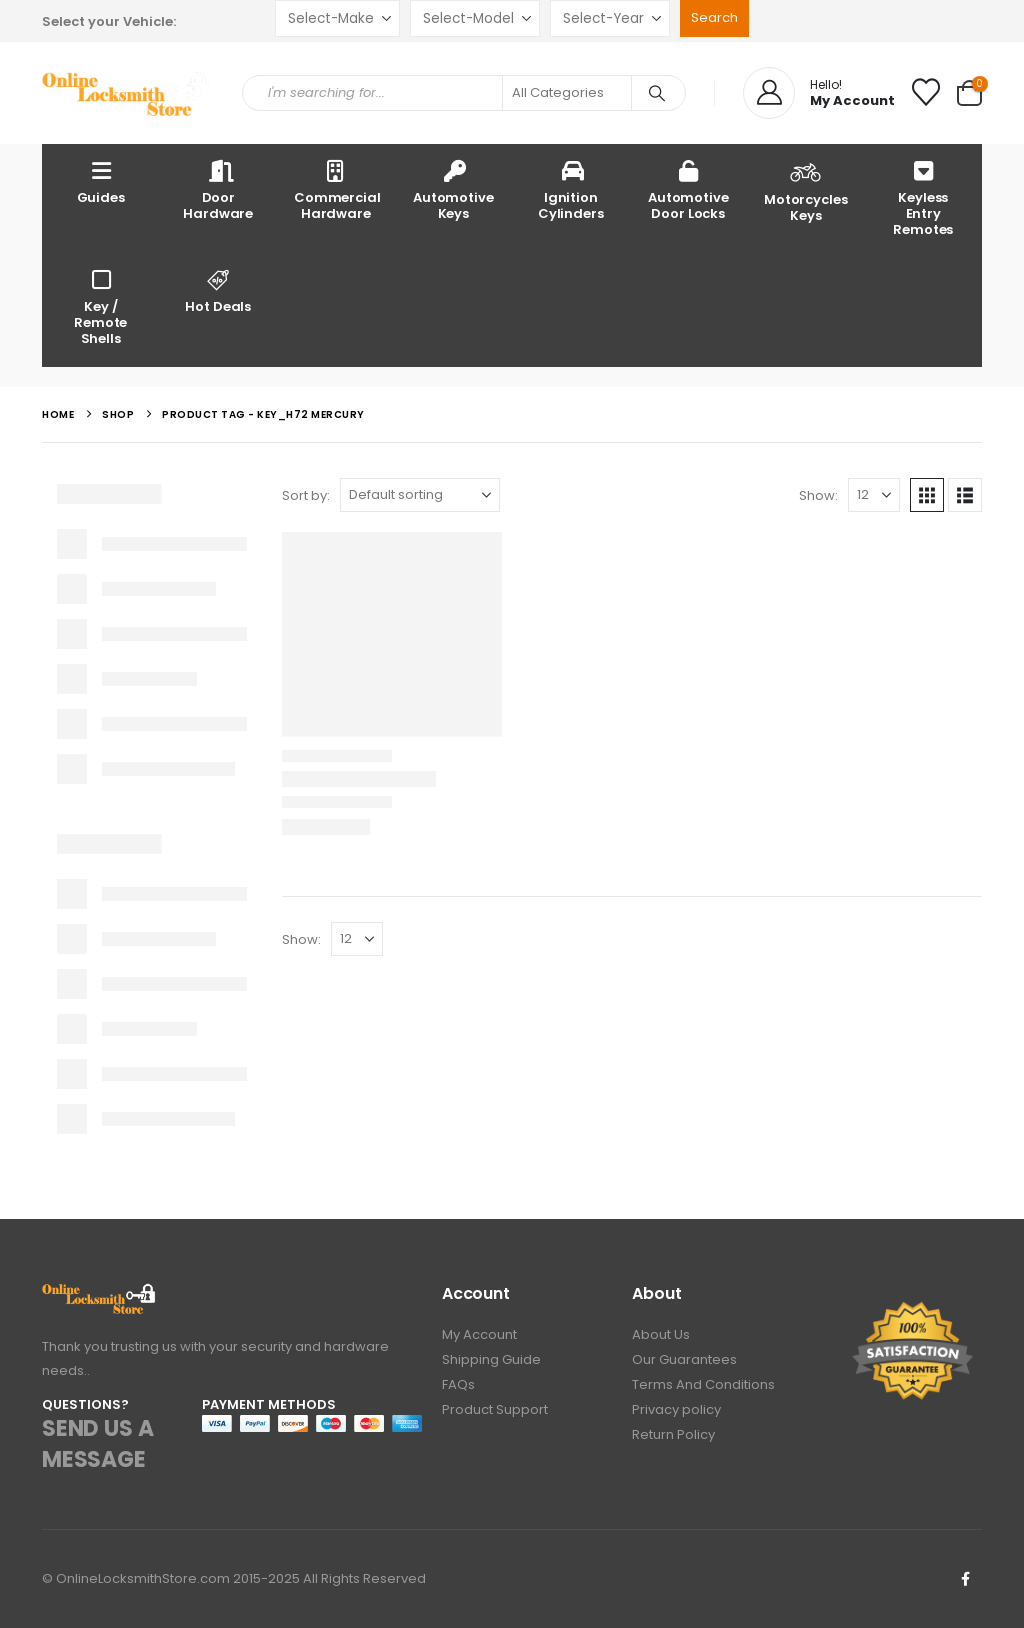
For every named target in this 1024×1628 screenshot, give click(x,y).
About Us (661, 1334)
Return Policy (673, 1434)
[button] (927, 495)
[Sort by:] (420, 495)
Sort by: (306, 495)
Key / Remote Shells (100, 306)
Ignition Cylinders (571, 189)
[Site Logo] (127, 93)
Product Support (495, 1409)
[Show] (874, 495)
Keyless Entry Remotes (923, 197)
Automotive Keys (453, 189)
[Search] (657, 93)
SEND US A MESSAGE (97, 1444)
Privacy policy (676, 1409)
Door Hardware (218, 189)
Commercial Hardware (337, 189)
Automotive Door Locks (688, 189)
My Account (479, 1334)
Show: (818, 495)
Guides (101, 181)
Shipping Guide (491, 1359)
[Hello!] (819, 93)
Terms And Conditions (703, 1384)
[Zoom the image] (99, 1294)
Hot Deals (219, 290)
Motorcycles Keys (806, 190)
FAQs (458, 1384)
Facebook (965, 1579)
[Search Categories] (567, 93)
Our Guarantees (684, 1359)
